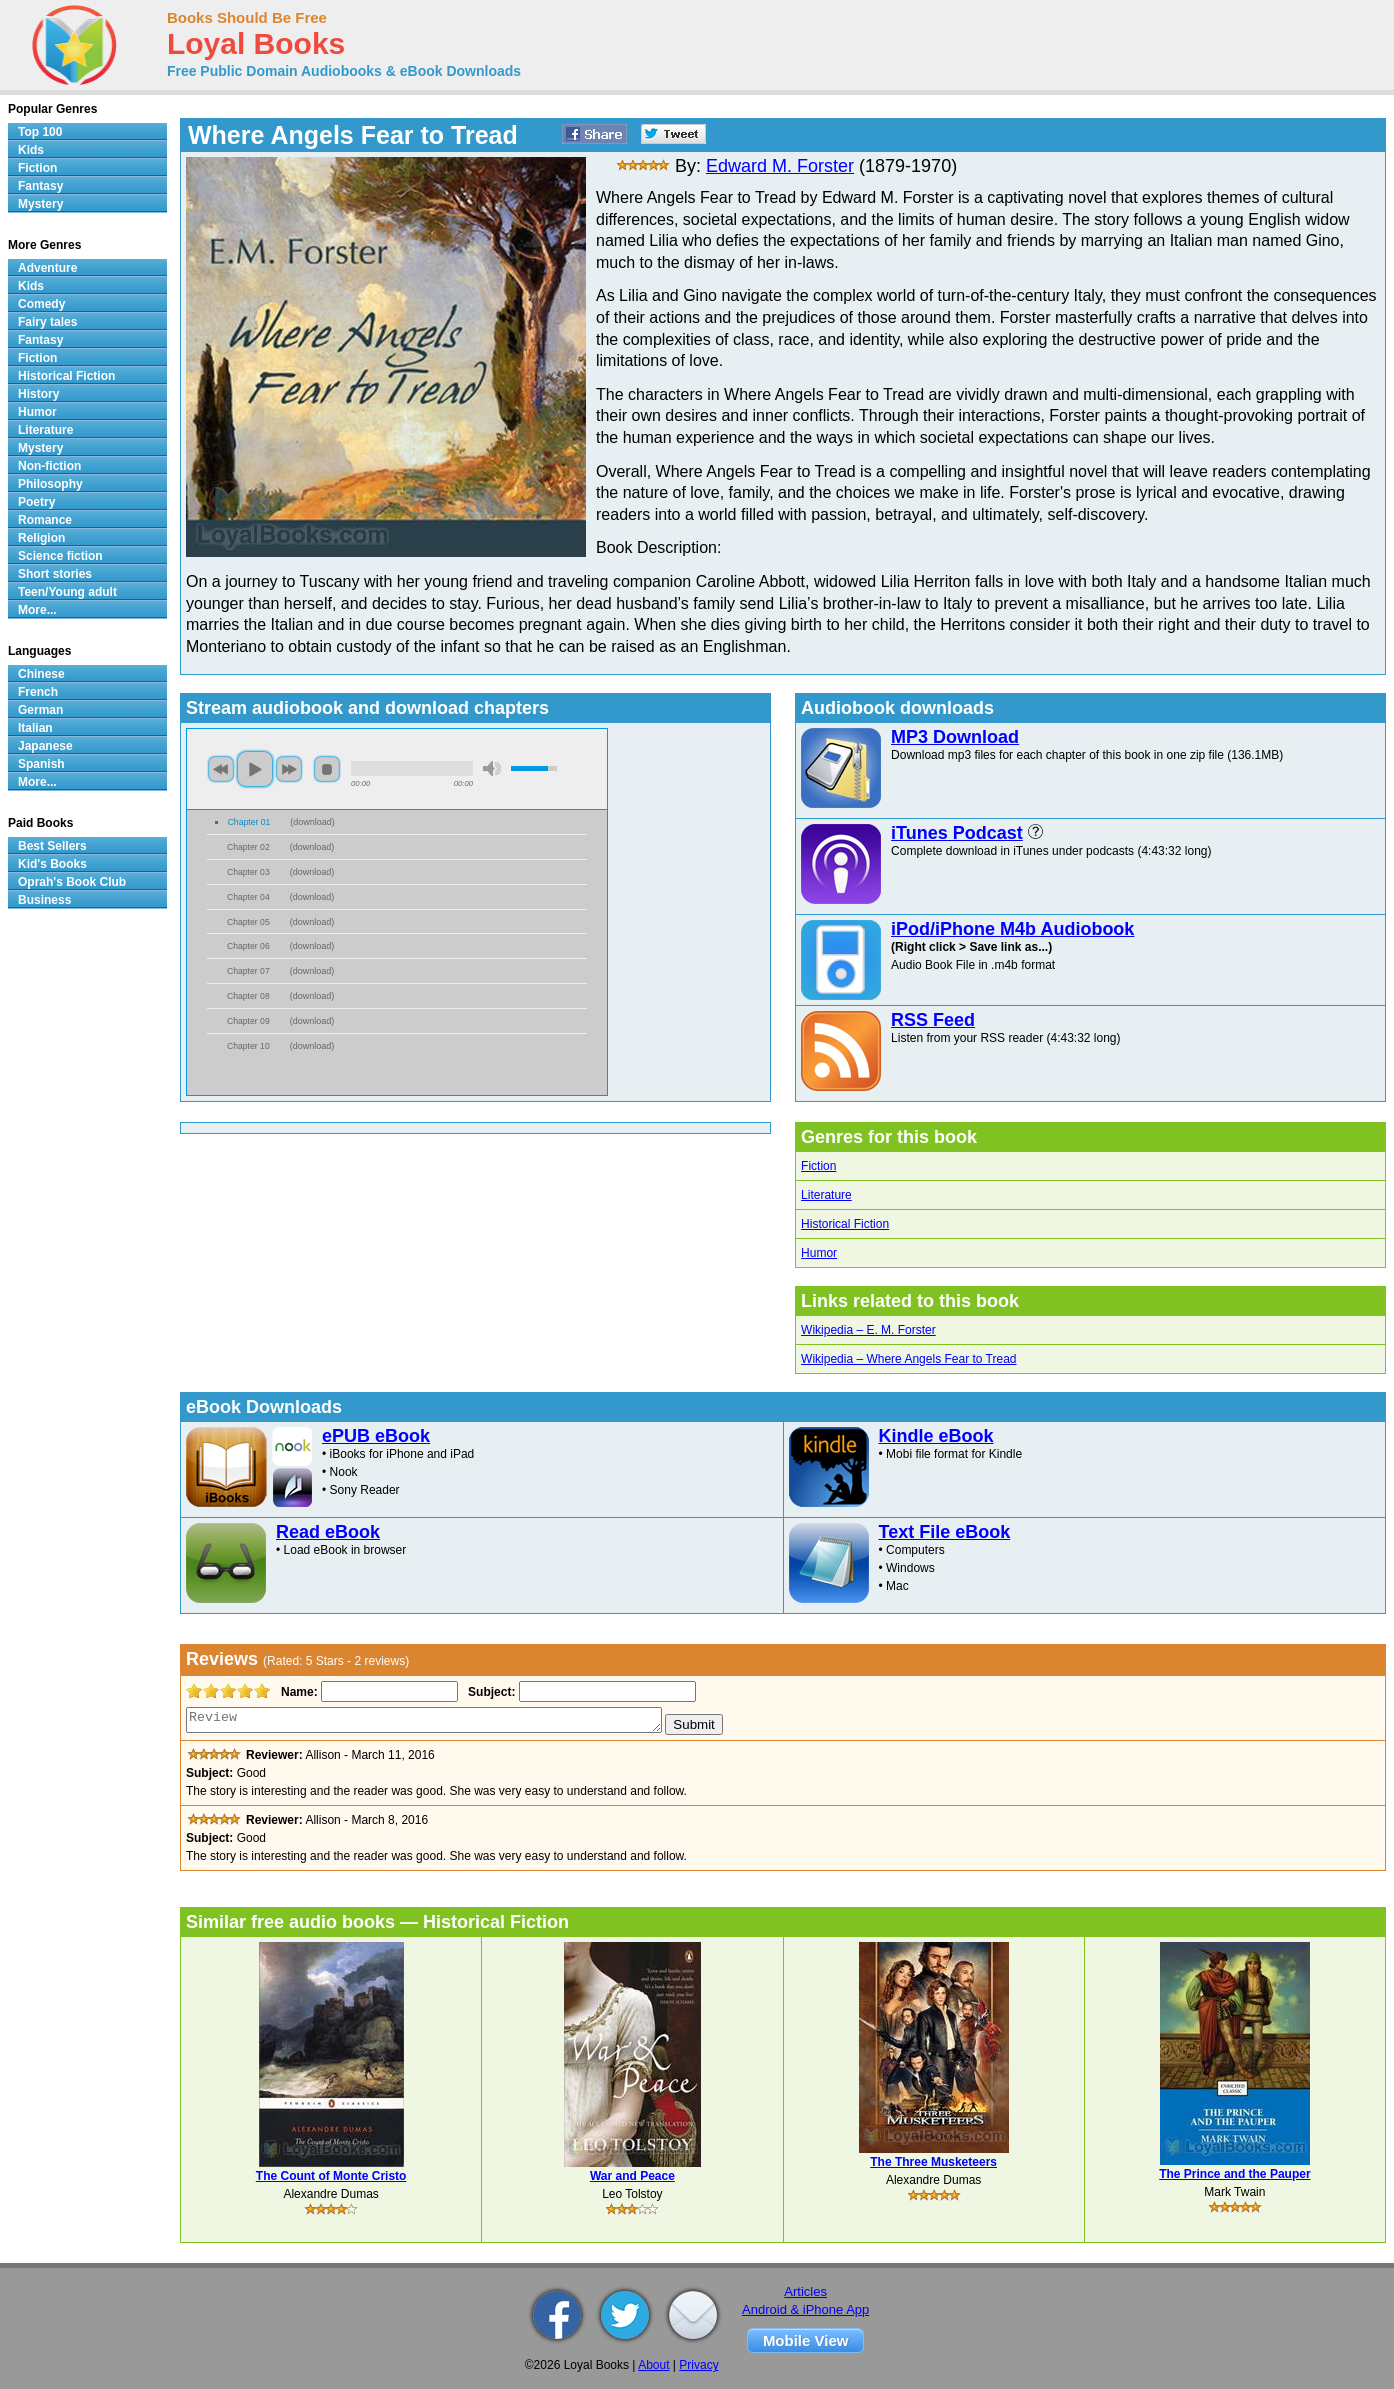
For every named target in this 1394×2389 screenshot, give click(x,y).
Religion (41, 538)
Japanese (45, 746)
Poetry (36, 502)
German (40, 710)
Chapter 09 (248, 1021)
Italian (35, 728)
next (289, 769)
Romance (45, 520)
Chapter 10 (248, 1046)
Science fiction (60, 556)
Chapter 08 (248, 996)
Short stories (55, 574)
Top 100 (40, 132)
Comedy (41, 304)
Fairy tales (47, 322)
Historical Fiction (845, 1224)
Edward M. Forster (780, 166)
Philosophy (50, 484)
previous (221, 769)
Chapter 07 (248, 971)
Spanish (41, 764)
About (653, 2365)
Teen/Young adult (67, 592)
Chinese (41, 674)
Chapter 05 (248, 922)
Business (44, 900)
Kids (31, 150)
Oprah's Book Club (72, 882)
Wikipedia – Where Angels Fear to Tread (908, 1359)
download (312, 822)
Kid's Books (52, 864)
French (38, 692)
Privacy (698, 2365)
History (38, 394)
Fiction (818, 1166)
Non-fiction (49, 466)
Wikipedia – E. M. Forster (868, 1330)
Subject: (489, 1692)
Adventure (47, 268)
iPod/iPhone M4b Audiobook (1012, 929)
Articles (805, 2291)
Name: (297, 1692)
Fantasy (40, 186)
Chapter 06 (248, 946)
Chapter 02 (248, 847)
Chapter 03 (248, 872)
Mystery (40, 204)
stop (327, 769)
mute (492, 768)
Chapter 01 (249, 822)
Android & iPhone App (805, 2309)
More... (37, 610)
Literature (826, 1195)
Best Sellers (52, 846)
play (255, 769)
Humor (819, 1253)
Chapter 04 (248, 897)
